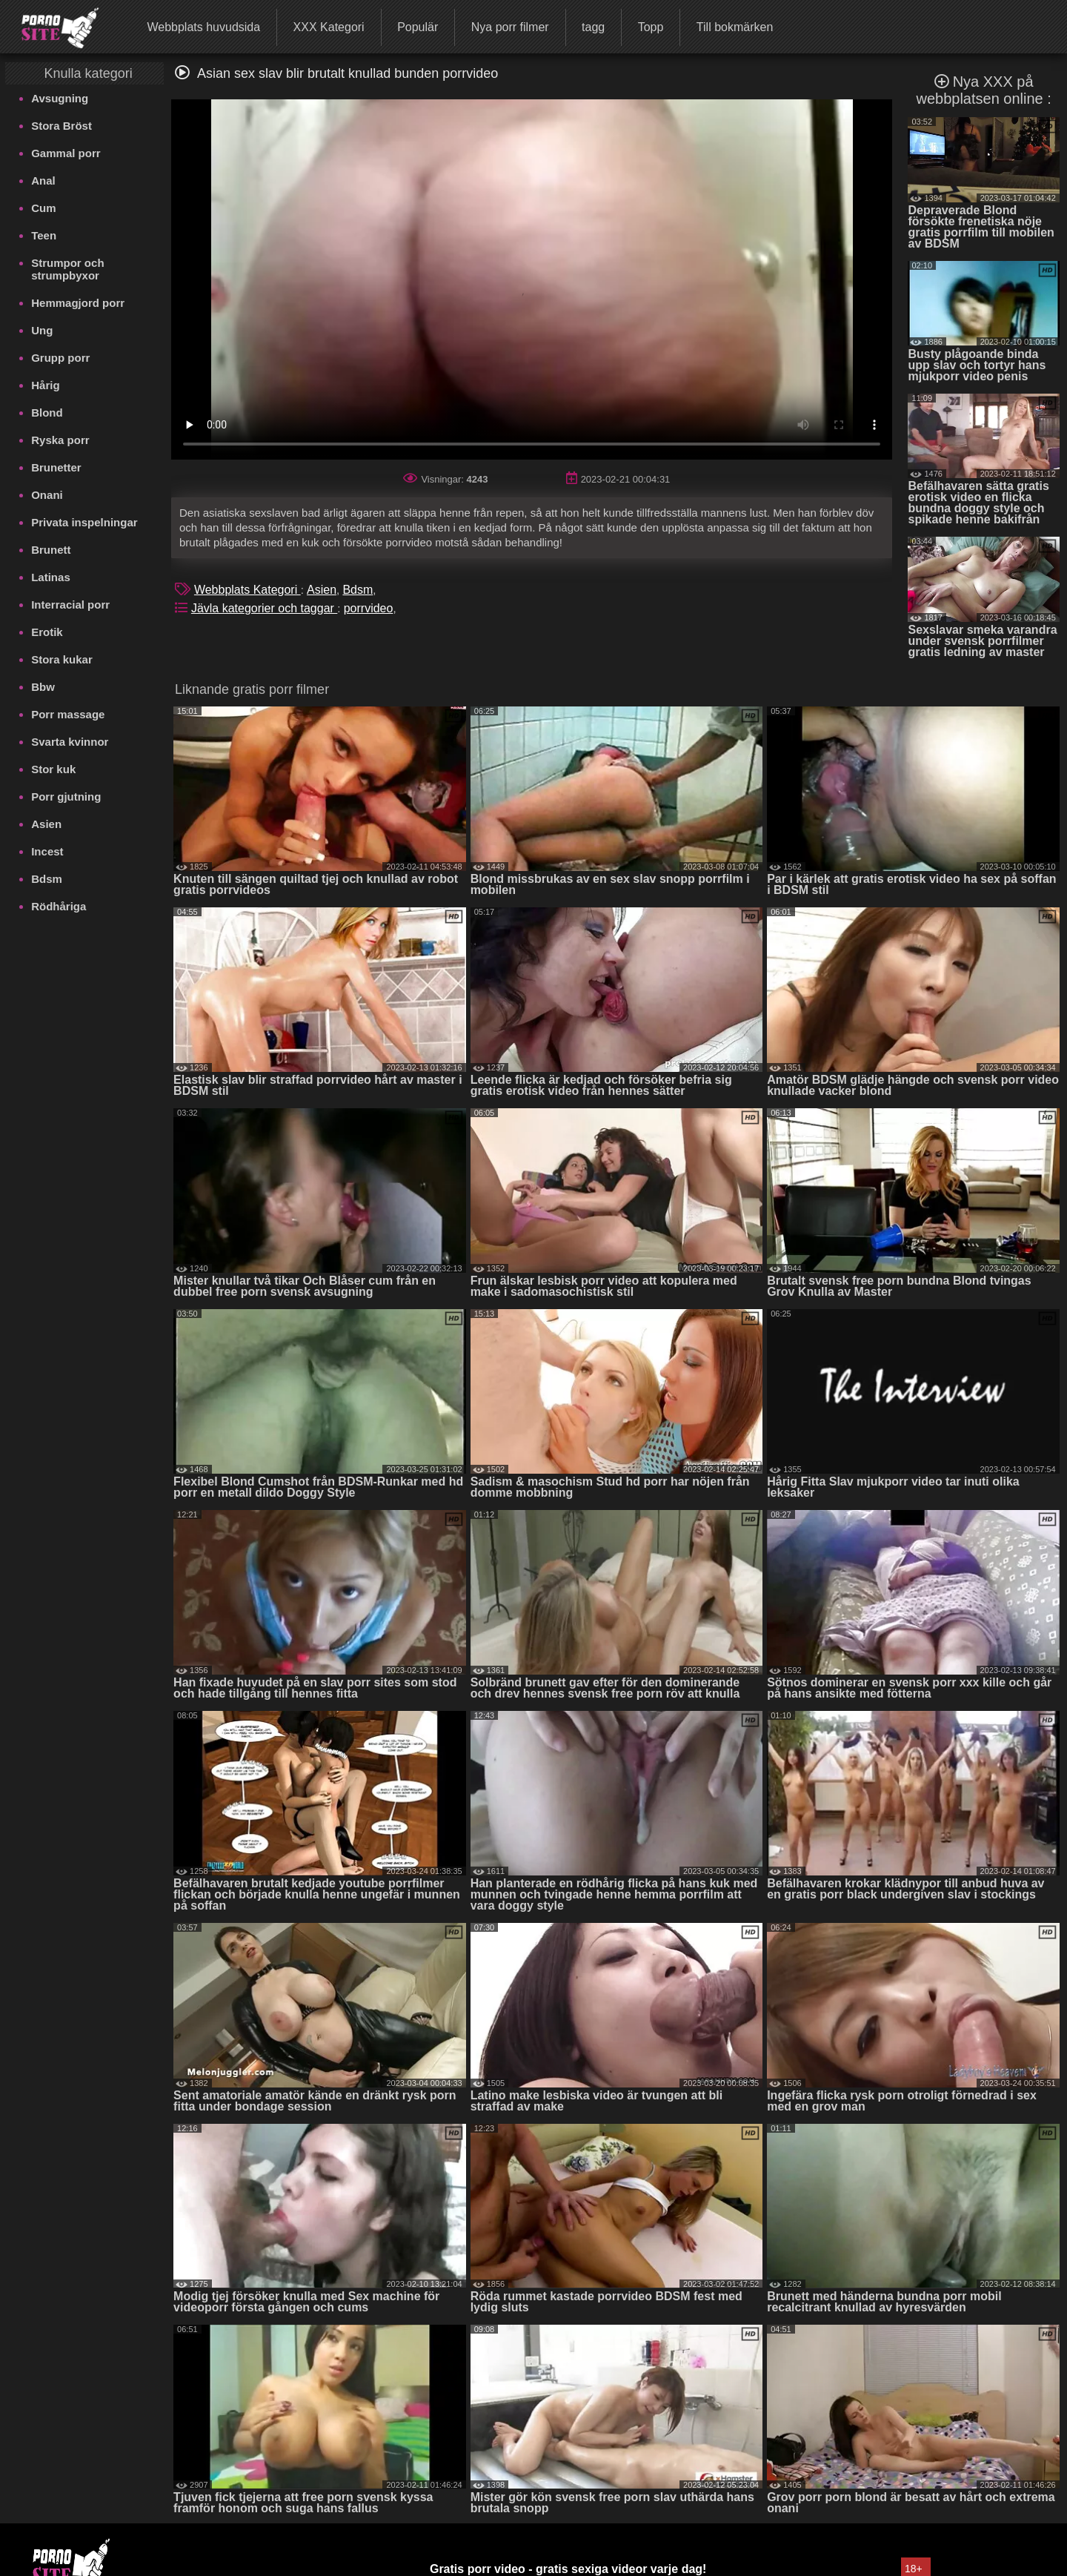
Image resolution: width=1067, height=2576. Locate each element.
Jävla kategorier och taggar (264, 608)
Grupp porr (60, 357)
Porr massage (67, 714)
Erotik (47, 632)
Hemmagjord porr (77, 303)
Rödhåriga (58, 906)
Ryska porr (60, 440)
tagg (593, 27)
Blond (47, 412)
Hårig (45, 385)
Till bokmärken (735, 27)
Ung (42, 330)
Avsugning (59, 98)
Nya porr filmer (510, 27)
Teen (43, 235)
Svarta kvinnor (69, 741)
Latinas (50, 577)
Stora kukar (62, 659)
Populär (417, 27)
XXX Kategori (329, 27)
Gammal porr (65, 153)
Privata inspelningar (84, 522)
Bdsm (46, 879)
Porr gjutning (66, 796)
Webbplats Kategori (247, 589)
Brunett (50, 549)
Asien (46, 824)
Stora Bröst (61, 125)
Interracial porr (70, 604)
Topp (651, 27)
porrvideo (368, 608)
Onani (47, 495)
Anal (43, 180)
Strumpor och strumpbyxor (67, 269)
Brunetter (56, 467)
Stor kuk (53, 769)
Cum (43, 208)
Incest (47, 851)
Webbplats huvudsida (203, 27)
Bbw (43, 687)
